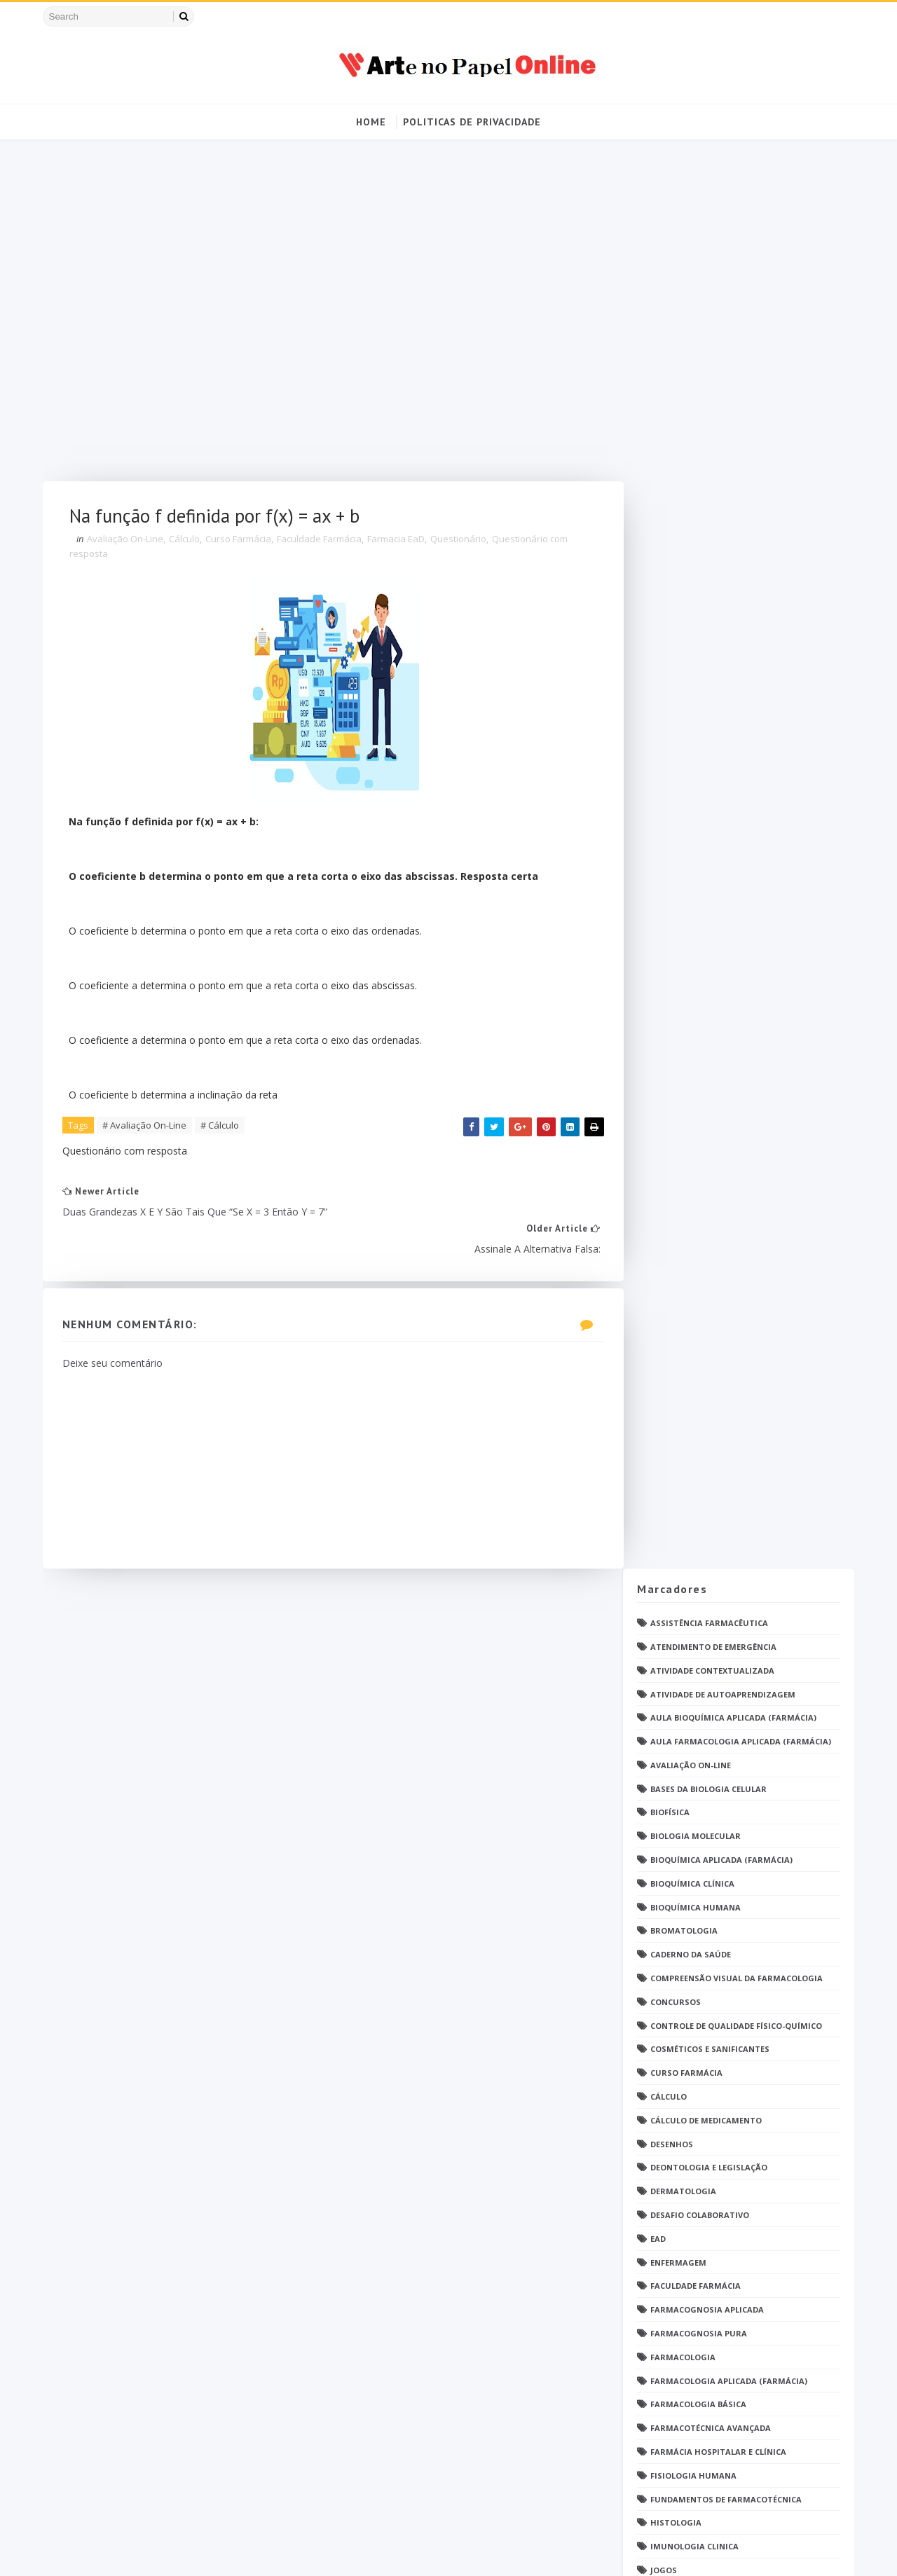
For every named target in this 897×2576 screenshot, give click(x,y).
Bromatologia (681, 516)
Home (371, 122)
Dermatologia (680, 776)
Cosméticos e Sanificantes (707, 634)
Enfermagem (676, 847)
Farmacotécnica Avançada (708, 1012)
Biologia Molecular (693, 421)
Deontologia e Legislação (706, 753)
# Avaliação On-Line (149, 1129)
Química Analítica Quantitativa (721, 1664)
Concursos (673, 586)
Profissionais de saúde (699, 1569)
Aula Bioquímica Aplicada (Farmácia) (731, 303)
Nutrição (669, 1273)
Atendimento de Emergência (711, 231)
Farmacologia (680, 942)
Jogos (661, 1155)
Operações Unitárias (695, 1321)
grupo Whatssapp (689, 2031)
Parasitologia (681, 1439)
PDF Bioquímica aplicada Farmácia (724, 1344)
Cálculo (188, 541)
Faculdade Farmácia (323, 541)
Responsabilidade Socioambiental (724, 1759)
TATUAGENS (673, 1817)
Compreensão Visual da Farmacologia (734, 563)
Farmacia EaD (400, 541)
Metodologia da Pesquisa (706, 1226)
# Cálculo (224, 1129)
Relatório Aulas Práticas (706, 1735)
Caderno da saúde (688, 540)
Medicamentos (680, 1202)
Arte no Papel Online (176, 2551)
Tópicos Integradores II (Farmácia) (727, 1960)
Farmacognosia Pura (696, 918)
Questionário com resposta (712, 1616)
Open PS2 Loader (683, 1297)
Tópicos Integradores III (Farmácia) (728, 1983)
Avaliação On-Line (129, 541)
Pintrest (667, 1510)
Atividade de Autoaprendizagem (720, 279)
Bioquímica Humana (693, 492)
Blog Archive (787, 2130)
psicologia (672, 2054)
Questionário (462, 541)
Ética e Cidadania (686, 2078)
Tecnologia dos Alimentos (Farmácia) (733, 1841)
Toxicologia (676, 1889)
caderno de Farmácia (695, 2007)
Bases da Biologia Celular (706, 374)
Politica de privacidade (684, 2133)
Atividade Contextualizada (710, 255)
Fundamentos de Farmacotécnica (723, 1084)
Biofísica (667, 397)
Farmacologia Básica (696, 989)
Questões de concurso (699, 1640)
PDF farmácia (677, 1415)
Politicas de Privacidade (472, 122)
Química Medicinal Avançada (712, 1688)
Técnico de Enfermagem (700, 1913)
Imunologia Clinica (692, 1131)
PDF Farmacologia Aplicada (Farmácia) (734, 1391)
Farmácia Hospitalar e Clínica (715, 1036)
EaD (655, 823)
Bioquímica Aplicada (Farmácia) (719, 444)
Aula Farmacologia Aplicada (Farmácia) (738, 326)
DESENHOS (669, 729)
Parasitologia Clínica (698, 1463)
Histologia (673, 1108)
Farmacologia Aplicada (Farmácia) (726, 965)
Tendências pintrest (694, 1865)
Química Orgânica (689, 1711)
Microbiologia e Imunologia (712, 1249)
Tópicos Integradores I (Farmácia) (726, 1936)
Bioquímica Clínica (690, 468)
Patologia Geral (685, 1486)
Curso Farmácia (242, 541)
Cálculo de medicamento (703, 705)
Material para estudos (700, 1178)
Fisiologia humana (691, 1060)
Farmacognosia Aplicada (704, 895)
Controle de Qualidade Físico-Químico (733, 610)
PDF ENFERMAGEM (684, 1368)
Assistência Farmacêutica (706, 207)
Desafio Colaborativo (697, 799)
